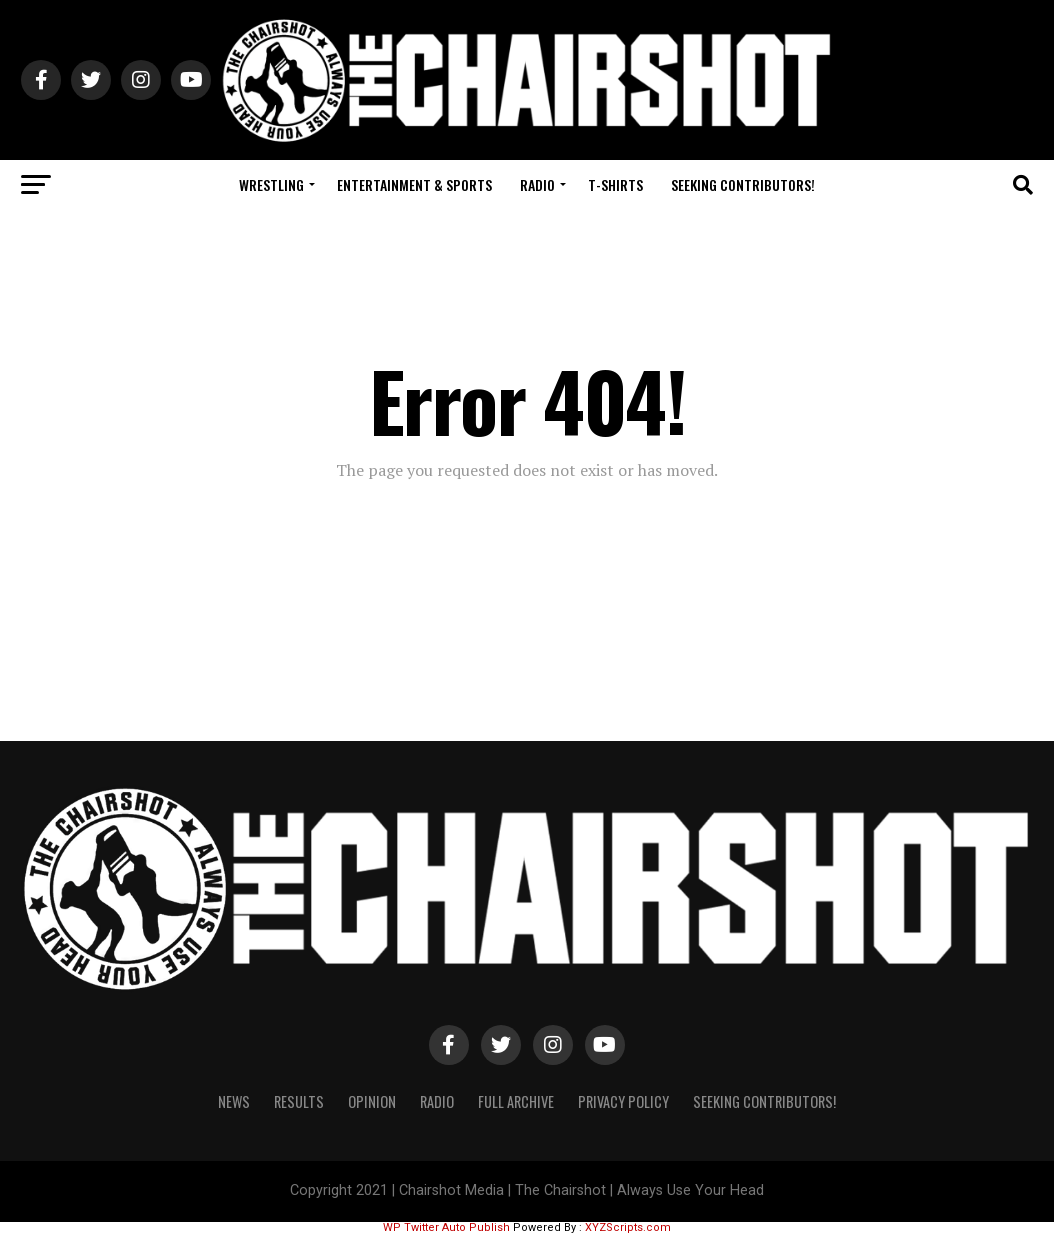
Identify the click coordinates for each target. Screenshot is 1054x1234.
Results (299, 1101)
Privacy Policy (623, 1101)
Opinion (372, 1101)
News (234, 1101)
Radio (537, 184)
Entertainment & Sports (414, 184)
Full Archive (516, 1101)
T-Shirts (615, 184)
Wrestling (271, 184)
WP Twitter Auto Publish (446, 1227)
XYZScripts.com (628, 1227)
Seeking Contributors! (743, 184)
